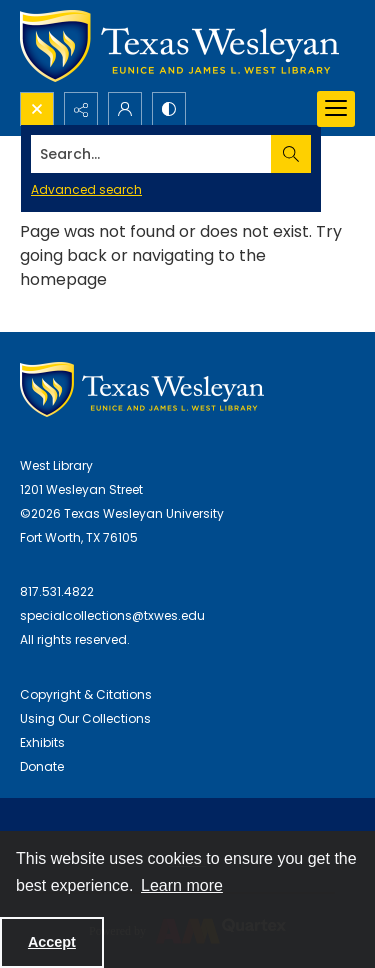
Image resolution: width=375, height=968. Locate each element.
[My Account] (125, 109)
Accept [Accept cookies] (52, 942)
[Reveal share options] (81, 109)
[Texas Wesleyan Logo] (179, 46)
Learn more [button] (182, 885)
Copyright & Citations (86, 694)
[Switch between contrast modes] (169, 109)
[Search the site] (151, 154)
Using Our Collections (85, 718)
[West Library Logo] (142, 389)
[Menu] (336, 109)
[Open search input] (37, 109)
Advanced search (86, 189)
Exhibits (42, 742)
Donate (42, 766)
